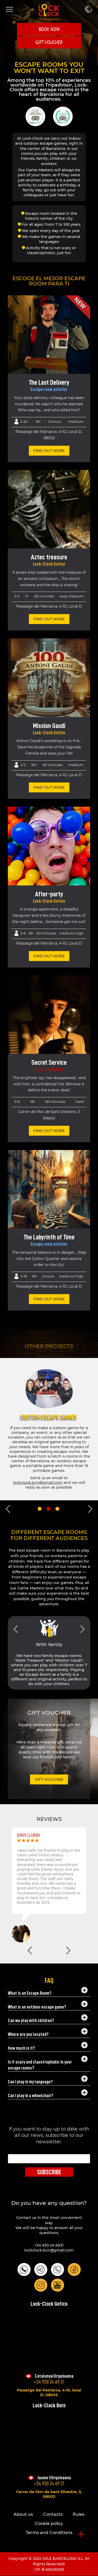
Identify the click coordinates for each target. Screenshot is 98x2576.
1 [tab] (40, 1509)
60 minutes (52, 765)
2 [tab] (48, 1509)
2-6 (23, 933)
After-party (49, 894)
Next (90, 1508)
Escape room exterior (49, 389)
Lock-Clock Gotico (49, 564)
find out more (49, 450)
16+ (34, 765)
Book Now (49, 29)
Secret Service (49, 1062)
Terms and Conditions (49, 2532)
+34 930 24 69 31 (49, 2382)
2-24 (24, 421)
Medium (76, 421)
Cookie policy (49, 2523)
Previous (8, 1508)
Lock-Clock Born (49, 1069)
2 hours (54, 421)
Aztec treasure (49, 557)
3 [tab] (57, 1509)
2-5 (22, 765)
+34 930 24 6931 (49, 2245)
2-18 (23, 1276)
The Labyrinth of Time (49, 1237)
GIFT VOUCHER (49, 42)
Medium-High (71, 933)
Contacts (52, 2514)
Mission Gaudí (49, 725)
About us (23, 2514)
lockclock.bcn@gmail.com (49, 2250)
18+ (38, 421)
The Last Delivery (49, 382)
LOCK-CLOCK (49, 12)
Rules (78, 2514)
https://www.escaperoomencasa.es (43, 1485)
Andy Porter (16, 1835)
